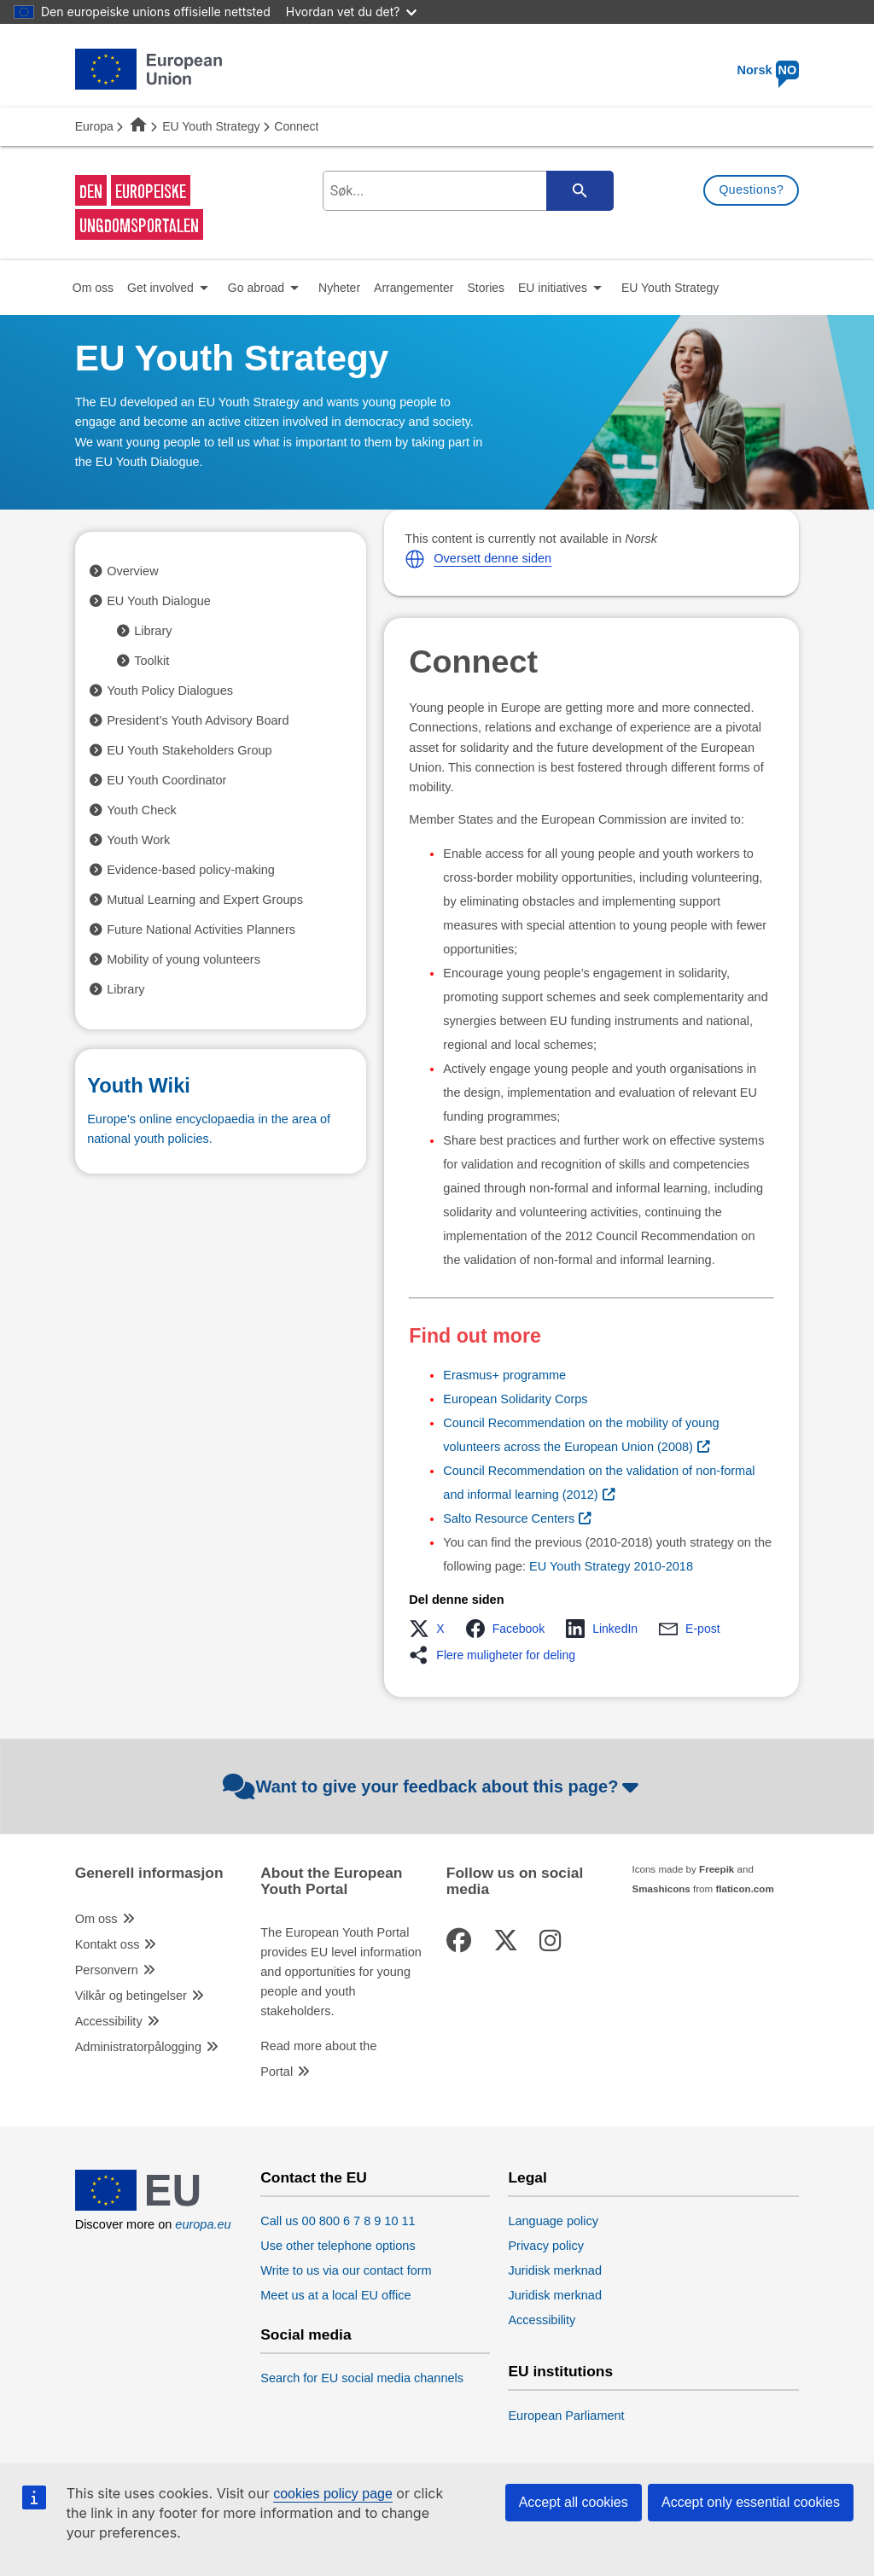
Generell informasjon (149, 1873)
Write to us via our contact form (345, 2270)
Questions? (751, 189)
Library (153, 631)
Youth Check (142, 810)
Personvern (106, 1970)
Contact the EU (313, 2178)
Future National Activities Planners (201, 929)
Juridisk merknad (555, 2270)
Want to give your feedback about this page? (433, 1786)
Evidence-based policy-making (191, 870)
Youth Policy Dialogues (170, 690)
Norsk (768, 70)
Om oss (96, 1919)
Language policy (553, 2221)
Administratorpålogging (138, 2047)
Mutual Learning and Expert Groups (205, 899)
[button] (415, 559)
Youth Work (138, 840)
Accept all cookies (573, 2502)
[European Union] (148, 2206)
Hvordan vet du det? (351, 11)
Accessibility (109, 2021)
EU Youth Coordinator (166, 780)
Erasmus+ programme (504, 1375)
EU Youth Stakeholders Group (189, 750)
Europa (94, 126)
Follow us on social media (514, 1881)
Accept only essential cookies (750, 2502)
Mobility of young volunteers (183, 959)
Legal (527, 2178)
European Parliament (566, 2415)
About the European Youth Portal (331, 1881)
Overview (132, 571)
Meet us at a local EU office (335, 2295)
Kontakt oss (107, 1944)
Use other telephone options (337, 2246)
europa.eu (202, 2224)
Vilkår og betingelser (131, 1995)
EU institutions (560, 2371)
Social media (305, 2335)
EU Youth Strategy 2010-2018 (611, 1566)
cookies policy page (333, 2493)
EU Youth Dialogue (159, 601)
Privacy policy (546, 2246)
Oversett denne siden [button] (492, 558)
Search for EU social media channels (361, 2378)
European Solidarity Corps (515, 1399)
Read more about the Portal (318, 2058)
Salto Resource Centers (508, 1518)
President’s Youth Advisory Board (197, 720)
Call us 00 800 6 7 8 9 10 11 (337, 2221)
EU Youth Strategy (210, 126)
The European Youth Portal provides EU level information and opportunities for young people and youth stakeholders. (341, 1972)
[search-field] (465, 191)
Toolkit (151, 660)
